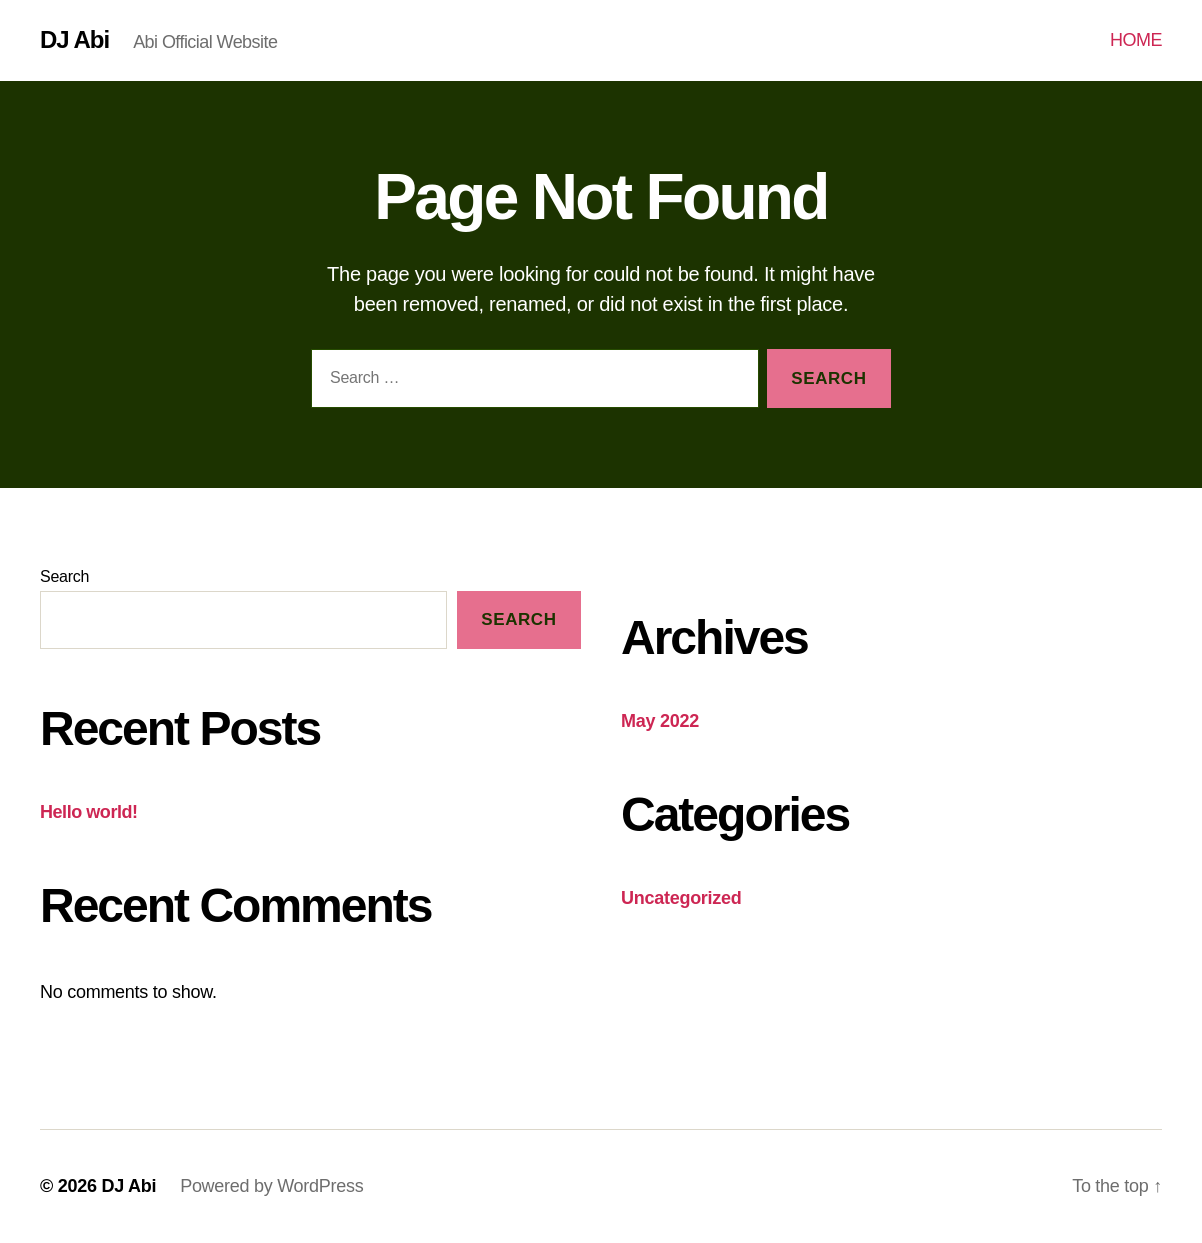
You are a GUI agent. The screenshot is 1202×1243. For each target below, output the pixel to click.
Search (64, 576)
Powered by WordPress (271, 1186)
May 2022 (660, 721)
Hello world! (89, 812)
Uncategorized (681, 898)
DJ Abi (74, 40)
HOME (1136, 40)
